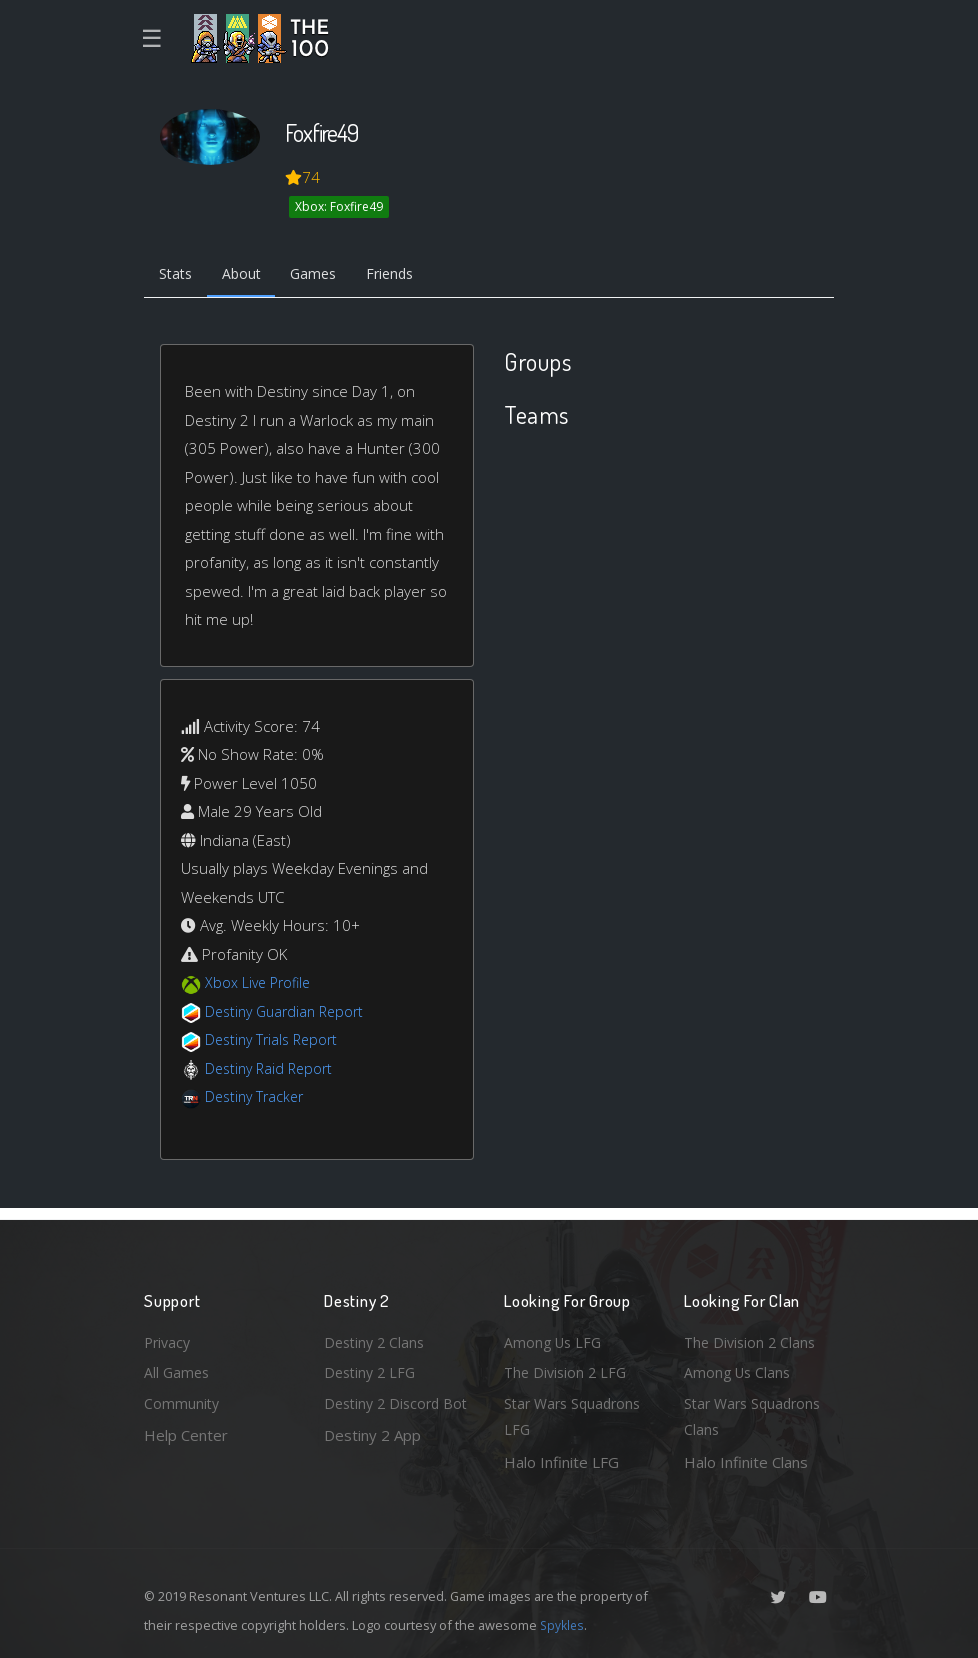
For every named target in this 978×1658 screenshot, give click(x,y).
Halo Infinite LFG (561, 1462)
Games (325, 276)
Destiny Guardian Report (289, 1014)
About (248, 276)
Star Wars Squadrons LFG (576, 1415)
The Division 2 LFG (568, 1368)
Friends (407, 276)
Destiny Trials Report (275, 1043)
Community (182, 1401)
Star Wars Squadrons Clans (756, 1415)
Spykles (563, 1625)
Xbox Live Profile (260, 986)
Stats (178, 276)
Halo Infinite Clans (746, 1462)
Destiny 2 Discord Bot (385, 1415)
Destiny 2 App (372, 1462)
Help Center (186, 1433)
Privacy (169, 1336)
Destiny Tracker (257, 1100)
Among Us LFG (555, 1336)
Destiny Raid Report (272, 1071)
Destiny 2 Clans (377, 1336)
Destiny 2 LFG (372, 1368)
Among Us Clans (739, 1368)
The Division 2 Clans (752, 1336)
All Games (178, 1368)
